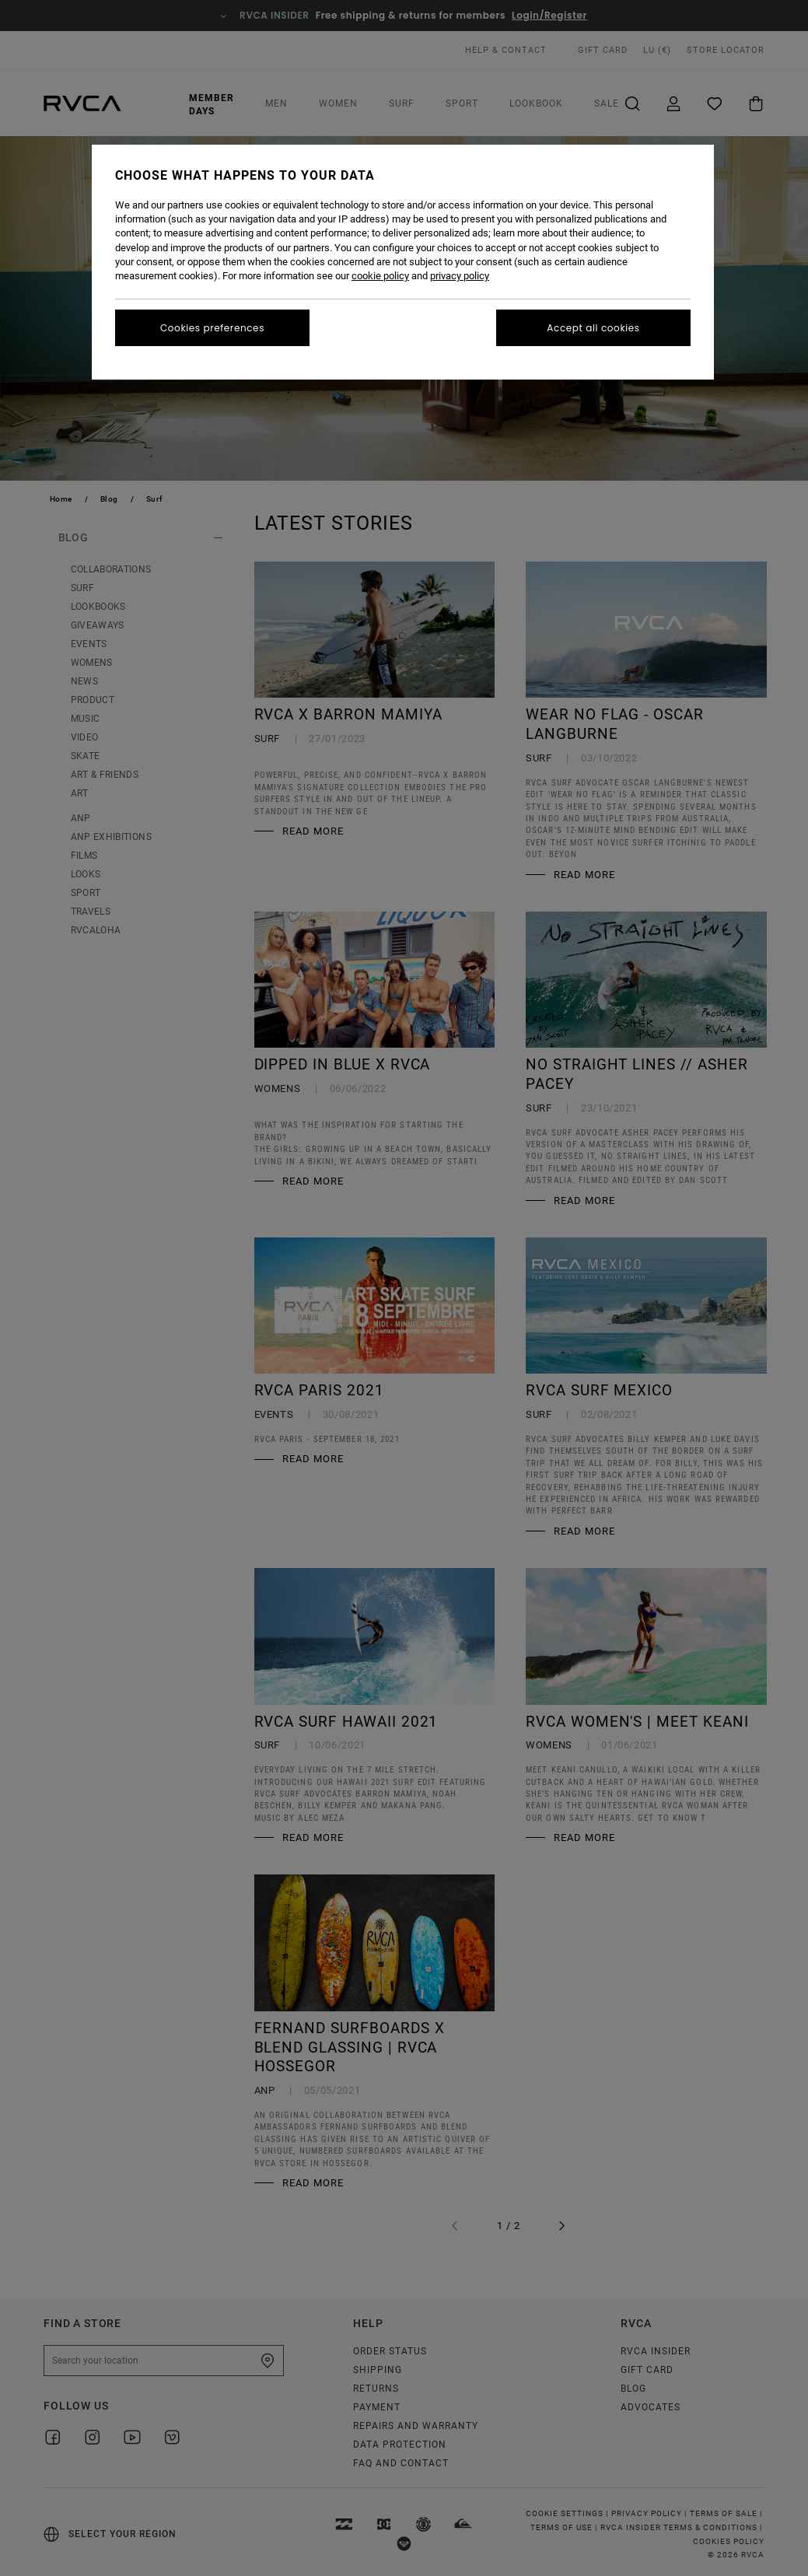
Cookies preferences (212, 327)
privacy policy (459, 276)
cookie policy (380, 276)
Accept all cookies (593, 327)
